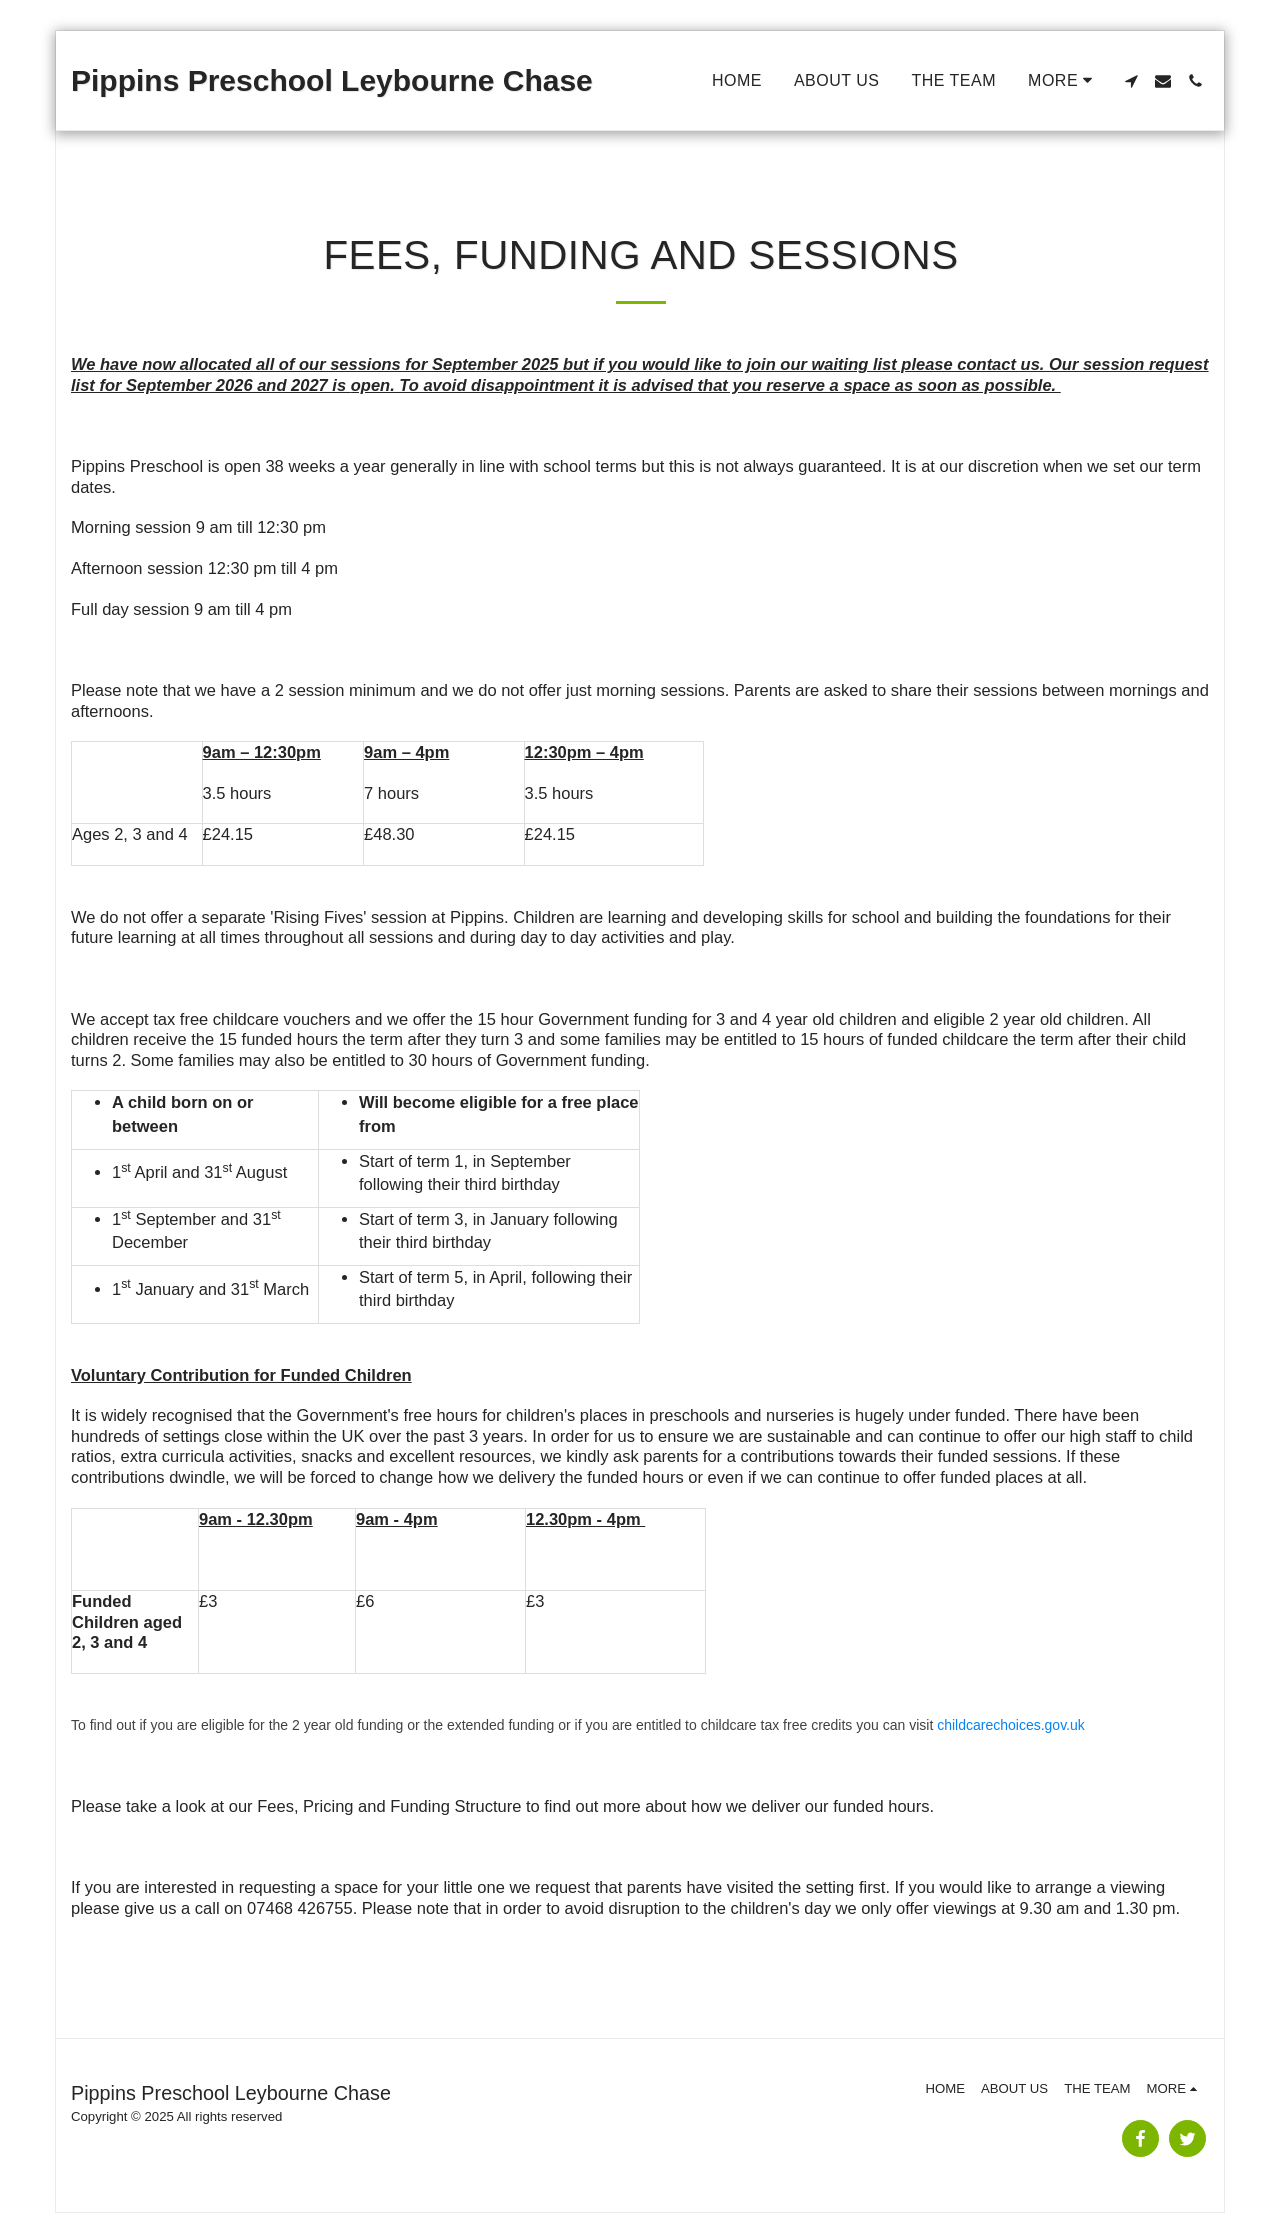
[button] (1131, 81)
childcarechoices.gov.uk (1011, 1725)
